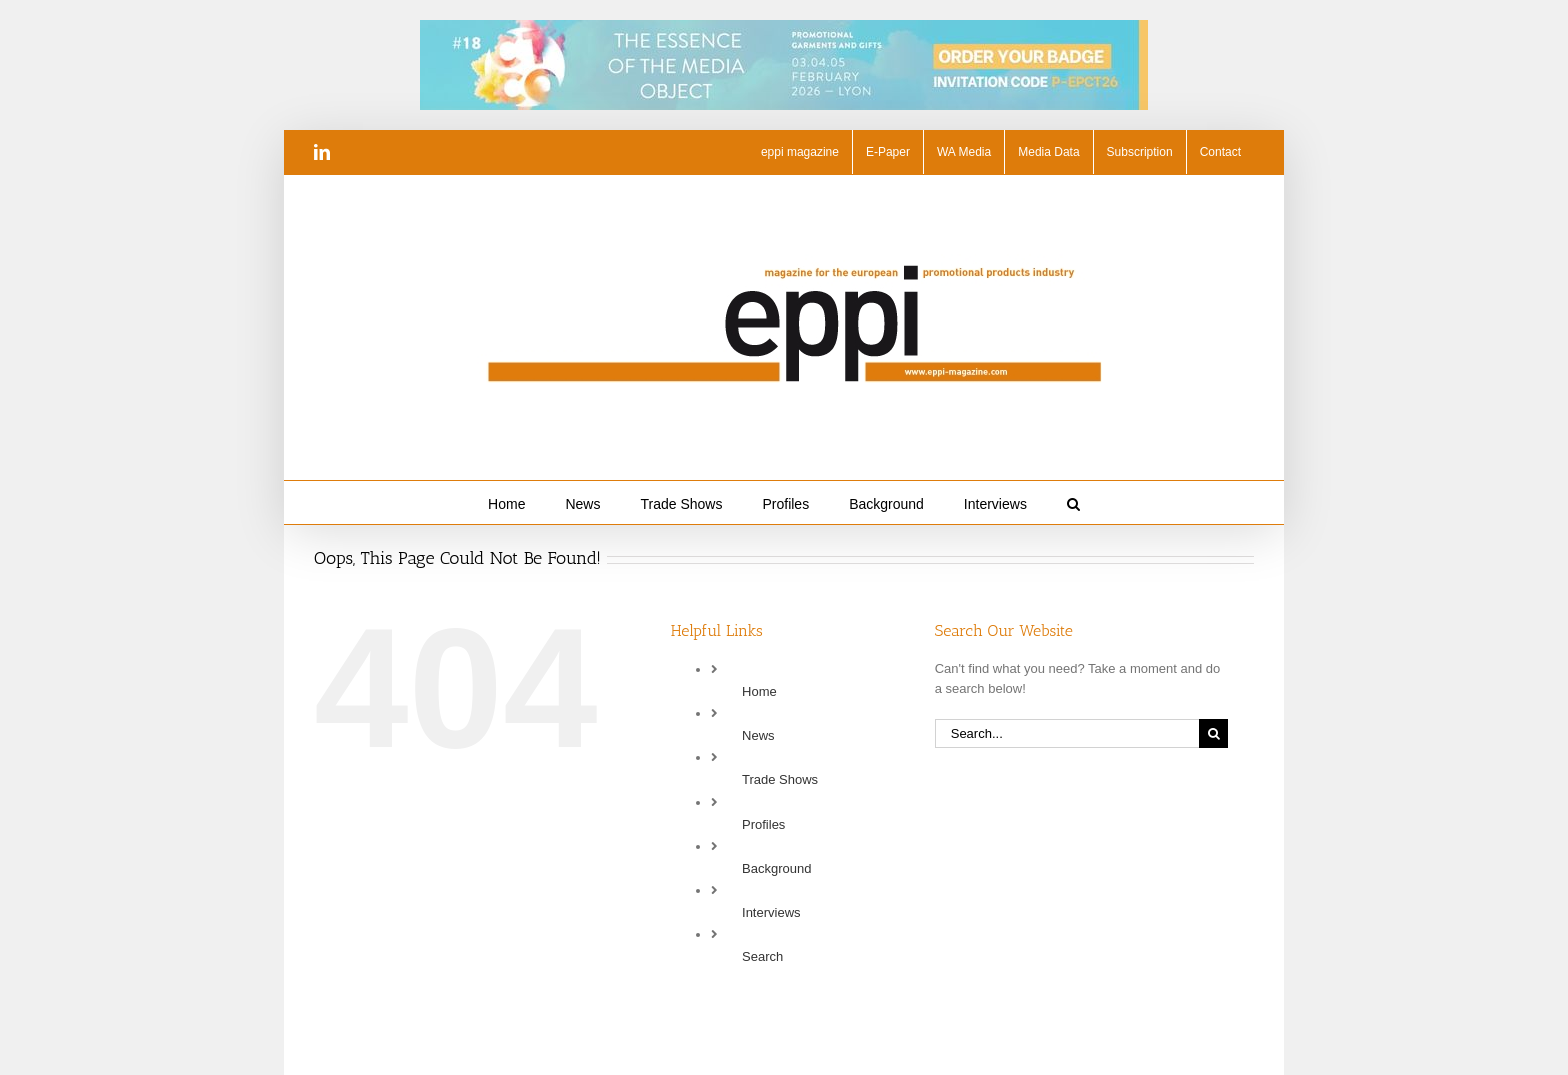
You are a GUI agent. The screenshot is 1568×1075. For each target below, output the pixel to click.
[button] (1073, 502)
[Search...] (1067, 733)
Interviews (771, 912)
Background (776, 868)
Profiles (763, 824)
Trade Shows (780, 779)
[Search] (1213, 733)
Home (759, 691)
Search (762, 956)
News (758, 735)
